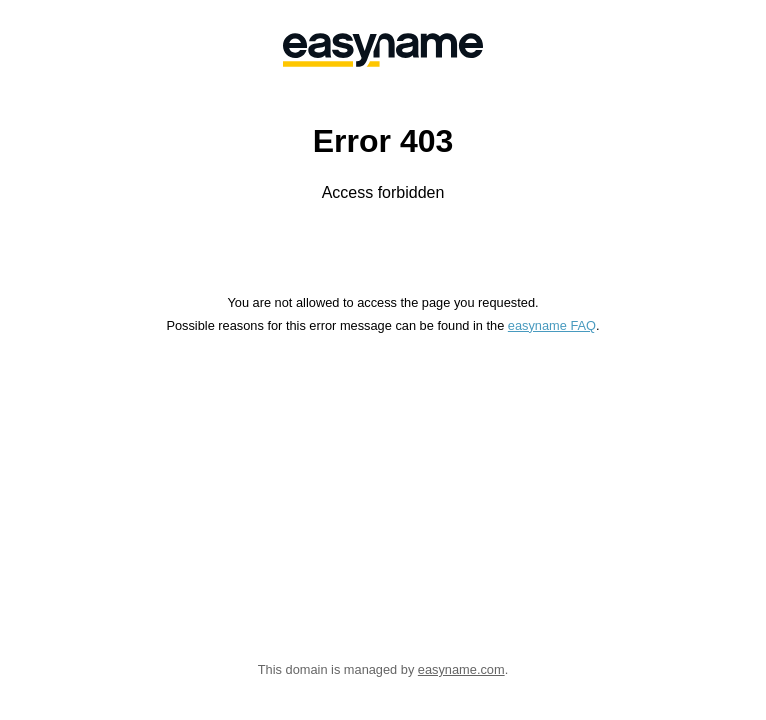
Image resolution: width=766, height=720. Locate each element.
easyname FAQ (552, 325)
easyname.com (461, 669)
